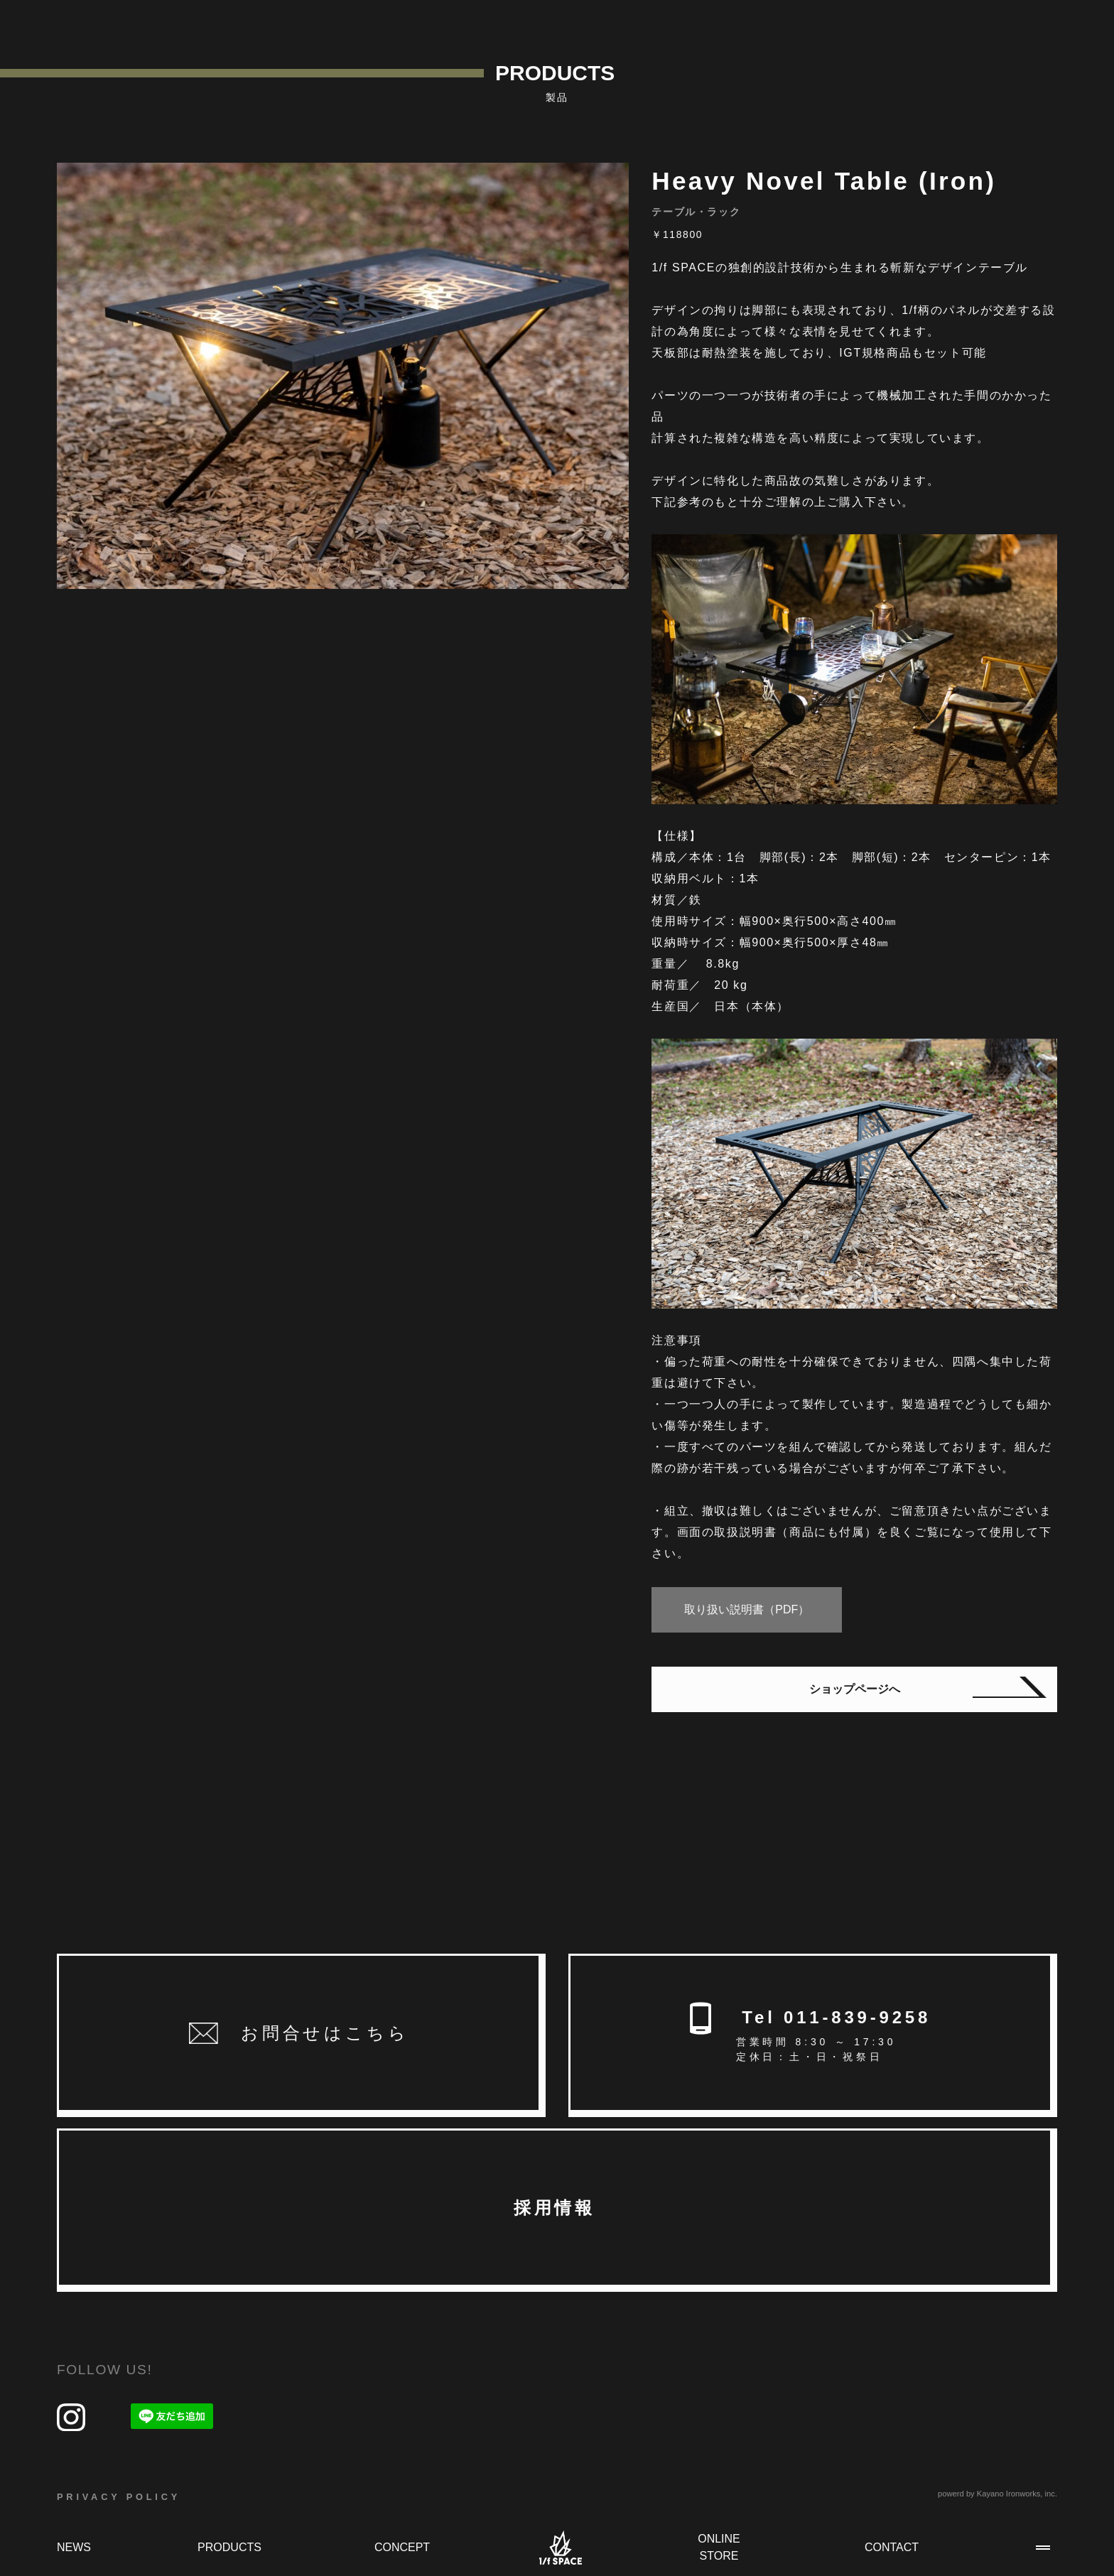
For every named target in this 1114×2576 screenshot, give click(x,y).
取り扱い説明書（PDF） (746, 1609)
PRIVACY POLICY (118, 2496)
